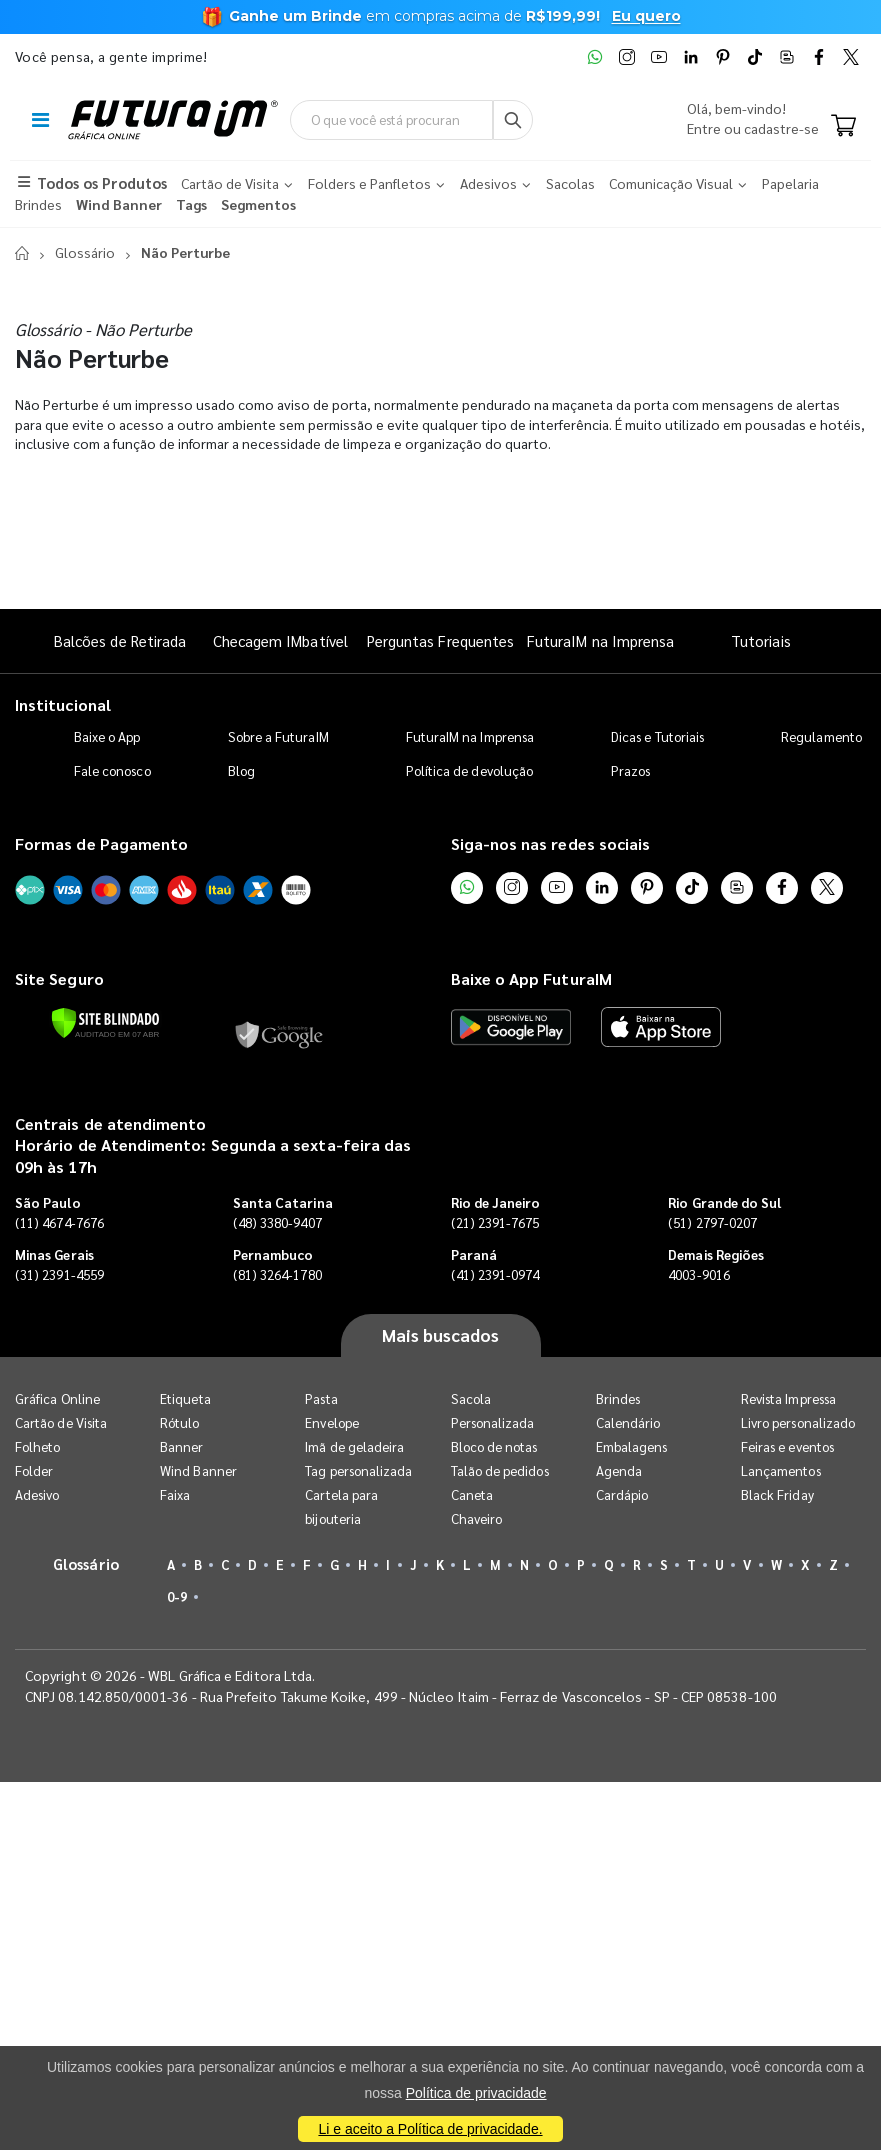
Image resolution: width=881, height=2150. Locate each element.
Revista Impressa (788, 1398)
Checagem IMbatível (280, 640)
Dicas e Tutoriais (657, 736)
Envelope (332, 1422)
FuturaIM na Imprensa (600, 640)
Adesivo (37, 1494)
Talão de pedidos (500, 1470)
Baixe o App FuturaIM (531, 978)
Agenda (619, 1470)
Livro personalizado (798, 1422)
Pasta (321, 1398)
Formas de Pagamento (101, 843)
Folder (34, 1470)
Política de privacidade (476, 2093)
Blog (241, 770)
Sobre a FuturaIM (278, 736)
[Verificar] (105, 1023)
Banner (181, 1446)
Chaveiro (477, 1518)
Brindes (618, 1398)
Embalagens (632, 1446)
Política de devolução (469, 770)
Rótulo (179, 1422)
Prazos (630, 770)
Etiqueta (185, 1398)
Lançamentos (781, 1470)
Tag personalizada (358, 1470)
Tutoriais (761, 640)
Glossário (85, 252)
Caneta (472, 1494)
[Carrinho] (843, 127)
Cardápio (622, 1494)
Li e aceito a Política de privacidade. (430, 2129)
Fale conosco (112, 770)
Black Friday (777, 1494)
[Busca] (513, 120)
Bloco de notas (494, 1446)
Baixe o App (107, 736)
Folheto (37, 1446)
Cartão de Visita (61, 1422)
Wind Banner (198, 1470)
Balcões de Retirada (120, 640)
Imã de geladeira (354, 1446)
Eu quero (646, 16)
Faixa (175, 1494)
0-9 (177, 1596)
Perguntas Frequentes (440, 640)
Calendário (628, 1422)
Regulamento (821, 736)
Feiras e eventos (787, 1446)
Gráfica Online (57, 1398)
